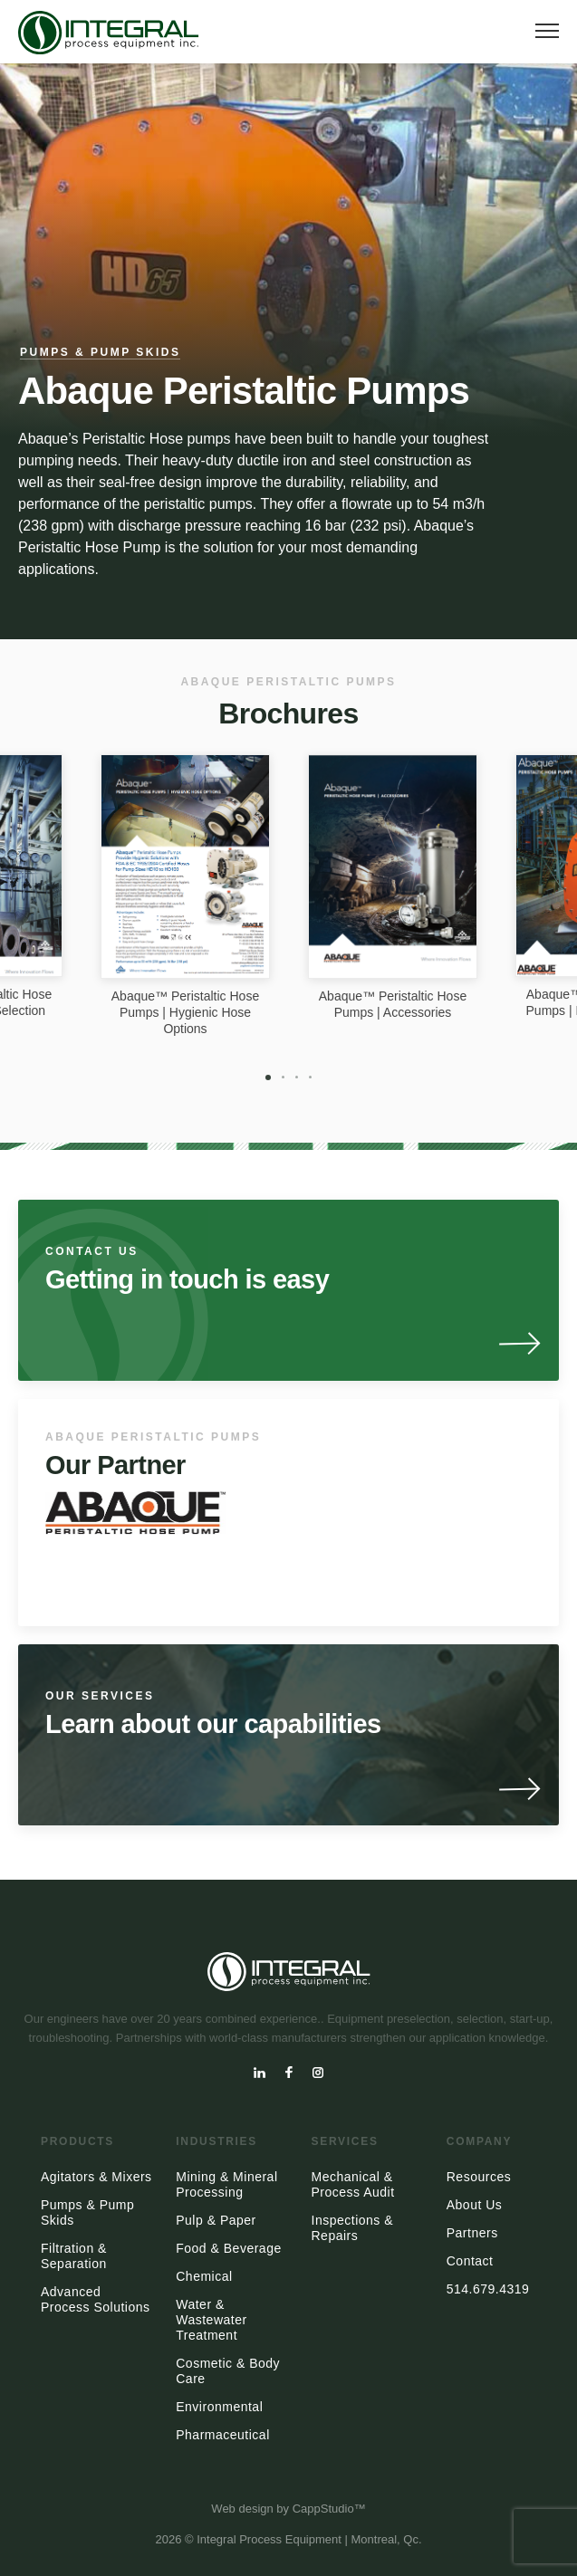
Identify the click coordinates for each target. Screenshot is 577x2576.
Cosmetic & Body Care (228, 2371)
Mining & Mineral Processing (226, 2184)
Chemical (204, 2276)
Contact (470, 2261)
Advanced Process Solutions (95, 2299)
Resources (479, 2176)
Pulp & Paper (216, 2220)
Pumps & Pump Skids (100, 352)
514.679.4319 (488, 2289)
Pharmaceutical (223, 2435)
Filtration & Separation (74, 2256)
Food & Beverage (228, 2248)
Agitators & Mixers (96, 2176)
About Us (475, 2205)
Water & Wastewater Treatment (211, 2319)
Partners (472, 2233)
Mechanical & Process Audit (353, 2184)
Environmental (219, 2406)
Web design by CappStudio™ (288, 2508)
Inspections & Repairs (353, 2228)
